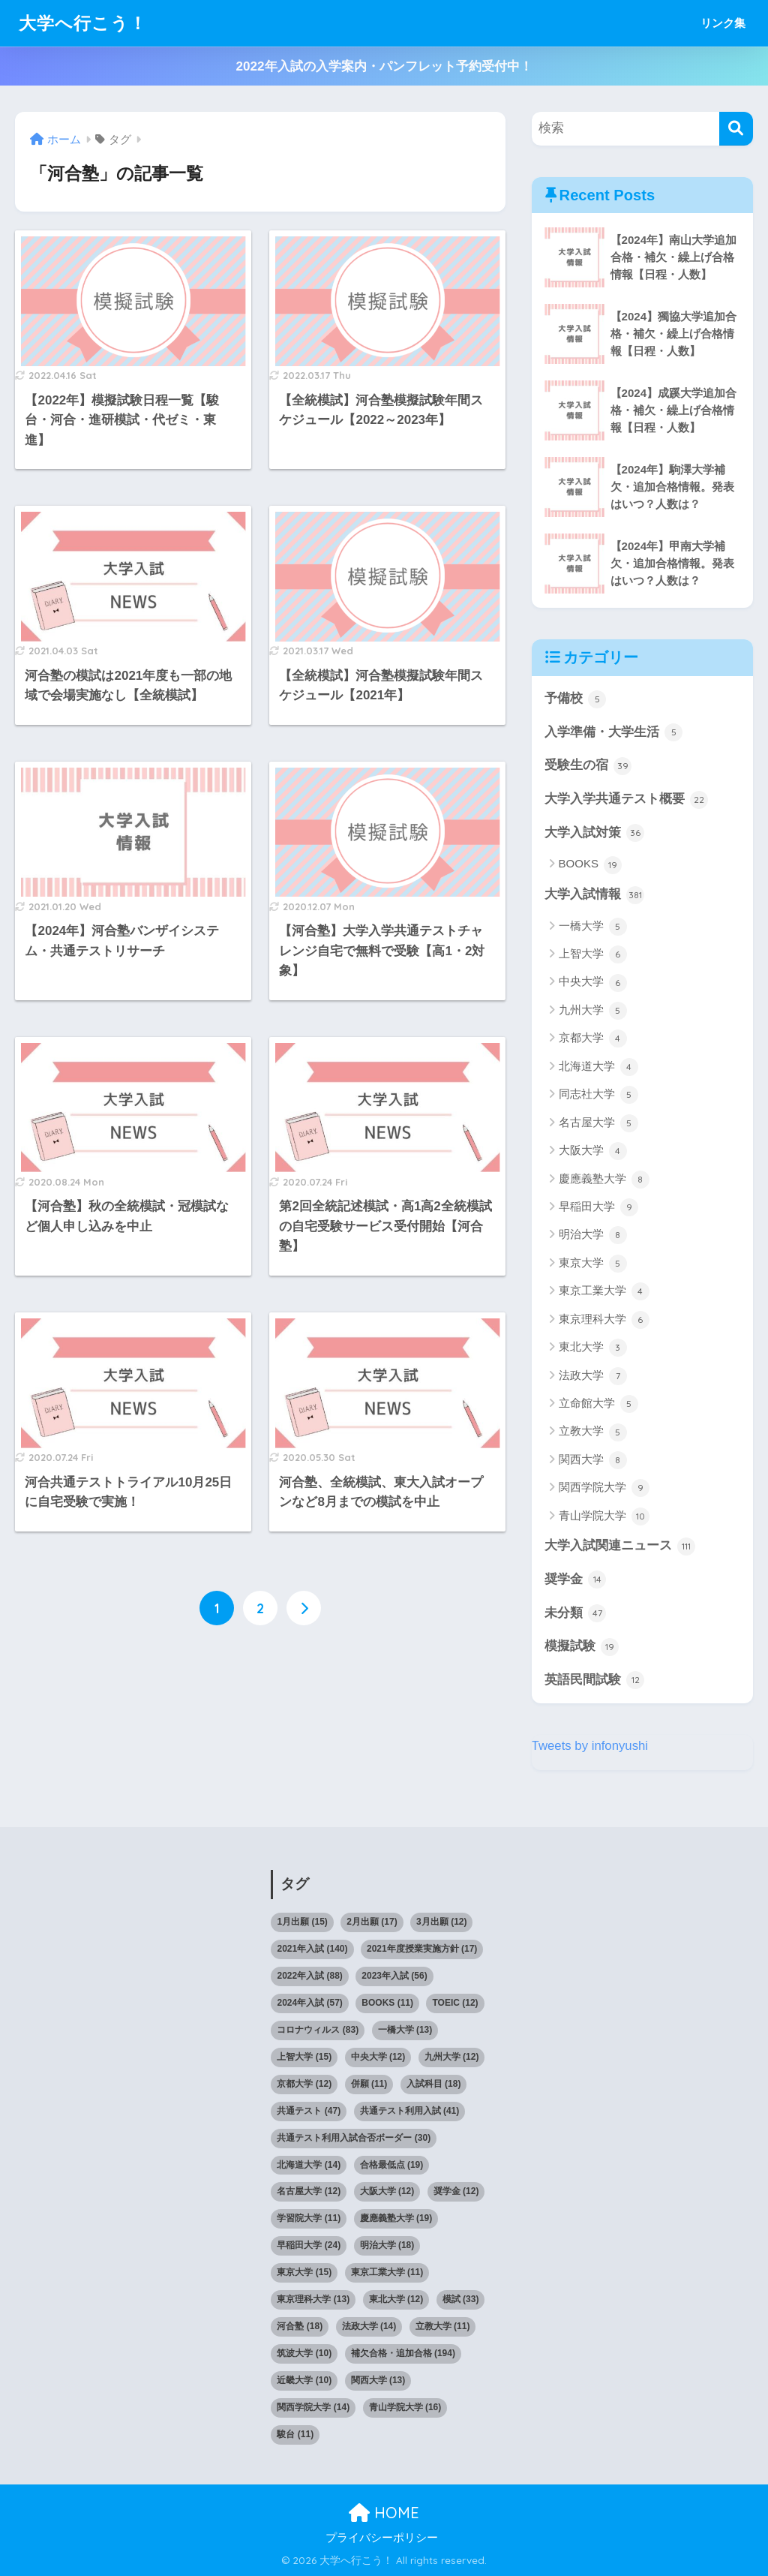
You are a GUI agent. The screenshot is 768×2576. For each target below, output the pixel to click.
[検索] (736, 129)
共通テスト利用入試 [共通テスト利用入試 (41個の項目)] (410, 2111)
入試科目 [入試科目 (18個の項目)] (433, 2084)
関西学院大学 (604, 1489)
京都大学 (593, 1039)
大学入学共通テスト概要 (626, 800)
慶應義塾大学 (604, 1180)
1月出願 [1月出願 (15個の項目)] (302, 1921)
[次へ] (303, 1608)
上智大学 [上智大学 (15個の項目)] (304, 2056)
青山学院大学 (604, 1516)
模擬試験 (582, 1647)
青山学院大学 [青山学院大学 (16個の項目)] (405, 2407)
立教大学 (593, 1432)
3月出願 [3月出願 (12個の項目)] (441, 1921)
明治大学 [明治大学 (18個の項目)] (387, 2246)
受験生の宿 (588, 766)
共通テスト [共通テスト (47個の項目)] (308, 2111)
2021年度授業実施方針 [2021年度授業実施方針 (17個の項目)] (422, 1948)
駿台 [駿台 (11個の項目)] (295, 2434)
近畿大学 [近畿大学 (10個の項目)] (304, 2380)
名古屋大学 (598, 1123)
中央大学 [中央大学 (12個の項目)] (378, 2056)
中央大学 (593, 983)
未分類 (575, 1613)
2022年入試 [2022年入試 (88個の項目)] (309, 1975)
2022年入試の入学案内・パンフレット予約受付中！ (384, 66)
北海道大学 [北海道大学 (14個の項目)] (308, 2165)
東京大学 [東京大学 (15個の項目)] (304, 2273)
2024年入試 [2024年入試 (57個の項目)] (309, 2002)
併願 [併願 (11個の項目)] (369, 2084)
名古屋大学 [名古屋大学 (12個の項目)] (308, 2192)
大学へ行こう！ (83, 23)
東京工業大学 (604, 1292)
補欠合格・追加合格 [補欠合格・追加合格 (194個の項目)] (403, 2354)
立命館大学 (598, 1404)
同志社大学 (598, 1095)
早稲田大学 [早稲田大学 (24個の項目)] (308, 2246)
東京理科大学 (604, 1320)
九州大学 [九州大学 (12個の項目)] (451, 2056)
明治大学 (593, 1236)
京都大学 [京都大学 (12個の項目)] (304, 2084)
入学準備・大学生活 (613, 732)
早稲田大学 (598, 1207)
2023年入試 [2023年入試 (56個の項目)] (394, 1975)
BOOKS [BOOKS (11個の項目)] (387, 2002)
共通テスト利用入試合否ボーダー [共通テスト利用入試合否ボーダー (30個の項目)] (353, 2138)
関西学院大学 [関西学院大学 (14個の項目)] (313, 2407)
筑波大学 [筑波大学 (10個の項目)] (304, 2354)
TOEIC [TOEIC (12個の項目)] (455, 2002)
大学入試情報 (594, 895)
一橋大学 (593, 927)
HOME (384, 2512)
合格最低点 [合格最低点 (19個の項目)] (392, 2165)
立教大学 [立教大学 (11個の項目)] (443, 2327)
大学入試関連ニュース (620, 1546)
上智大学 (593, 954)
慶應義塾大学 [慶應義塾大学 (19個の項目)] (396, 2219)
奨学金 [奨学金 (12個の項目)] (456, 2192)
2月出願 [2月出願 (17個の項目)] (371, 1921)
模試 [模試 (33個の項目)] (460, 2300)
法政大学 (593, 1376)
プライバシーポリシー (382, 2538)
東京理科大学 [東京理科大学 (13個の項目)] (313, 2300)
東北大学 (593, 1348)
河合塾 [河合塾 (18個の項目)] (299, 2327)
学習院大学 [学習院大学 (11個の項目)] (308, 2219)
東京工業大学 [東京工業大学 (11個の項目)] (387, 2273)
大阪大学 (593, 1151)
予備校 (575, 699)
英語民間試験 (594, 1681)
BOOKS (590, 865)
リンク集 (723, 23)
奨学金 (575, 1580)
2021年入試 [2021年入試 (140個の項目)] (312, 1948)
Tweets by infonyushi (590, 1746)
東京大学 (593, 1264)
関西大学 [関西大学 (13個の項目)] (378, 2380)
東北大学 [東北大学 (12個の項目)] (396, 2300)
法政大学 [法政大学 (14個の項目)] (369, 2327)
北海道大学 (598, 1067)
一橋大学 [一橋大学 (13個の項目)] (405, 2029)
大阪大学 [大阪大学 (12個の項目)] (387, 2192)
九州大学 (593, 1011)
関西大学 (593, 1460)
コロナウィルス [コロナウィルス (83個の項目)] (317, 2029)
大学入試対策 (594, 834)
